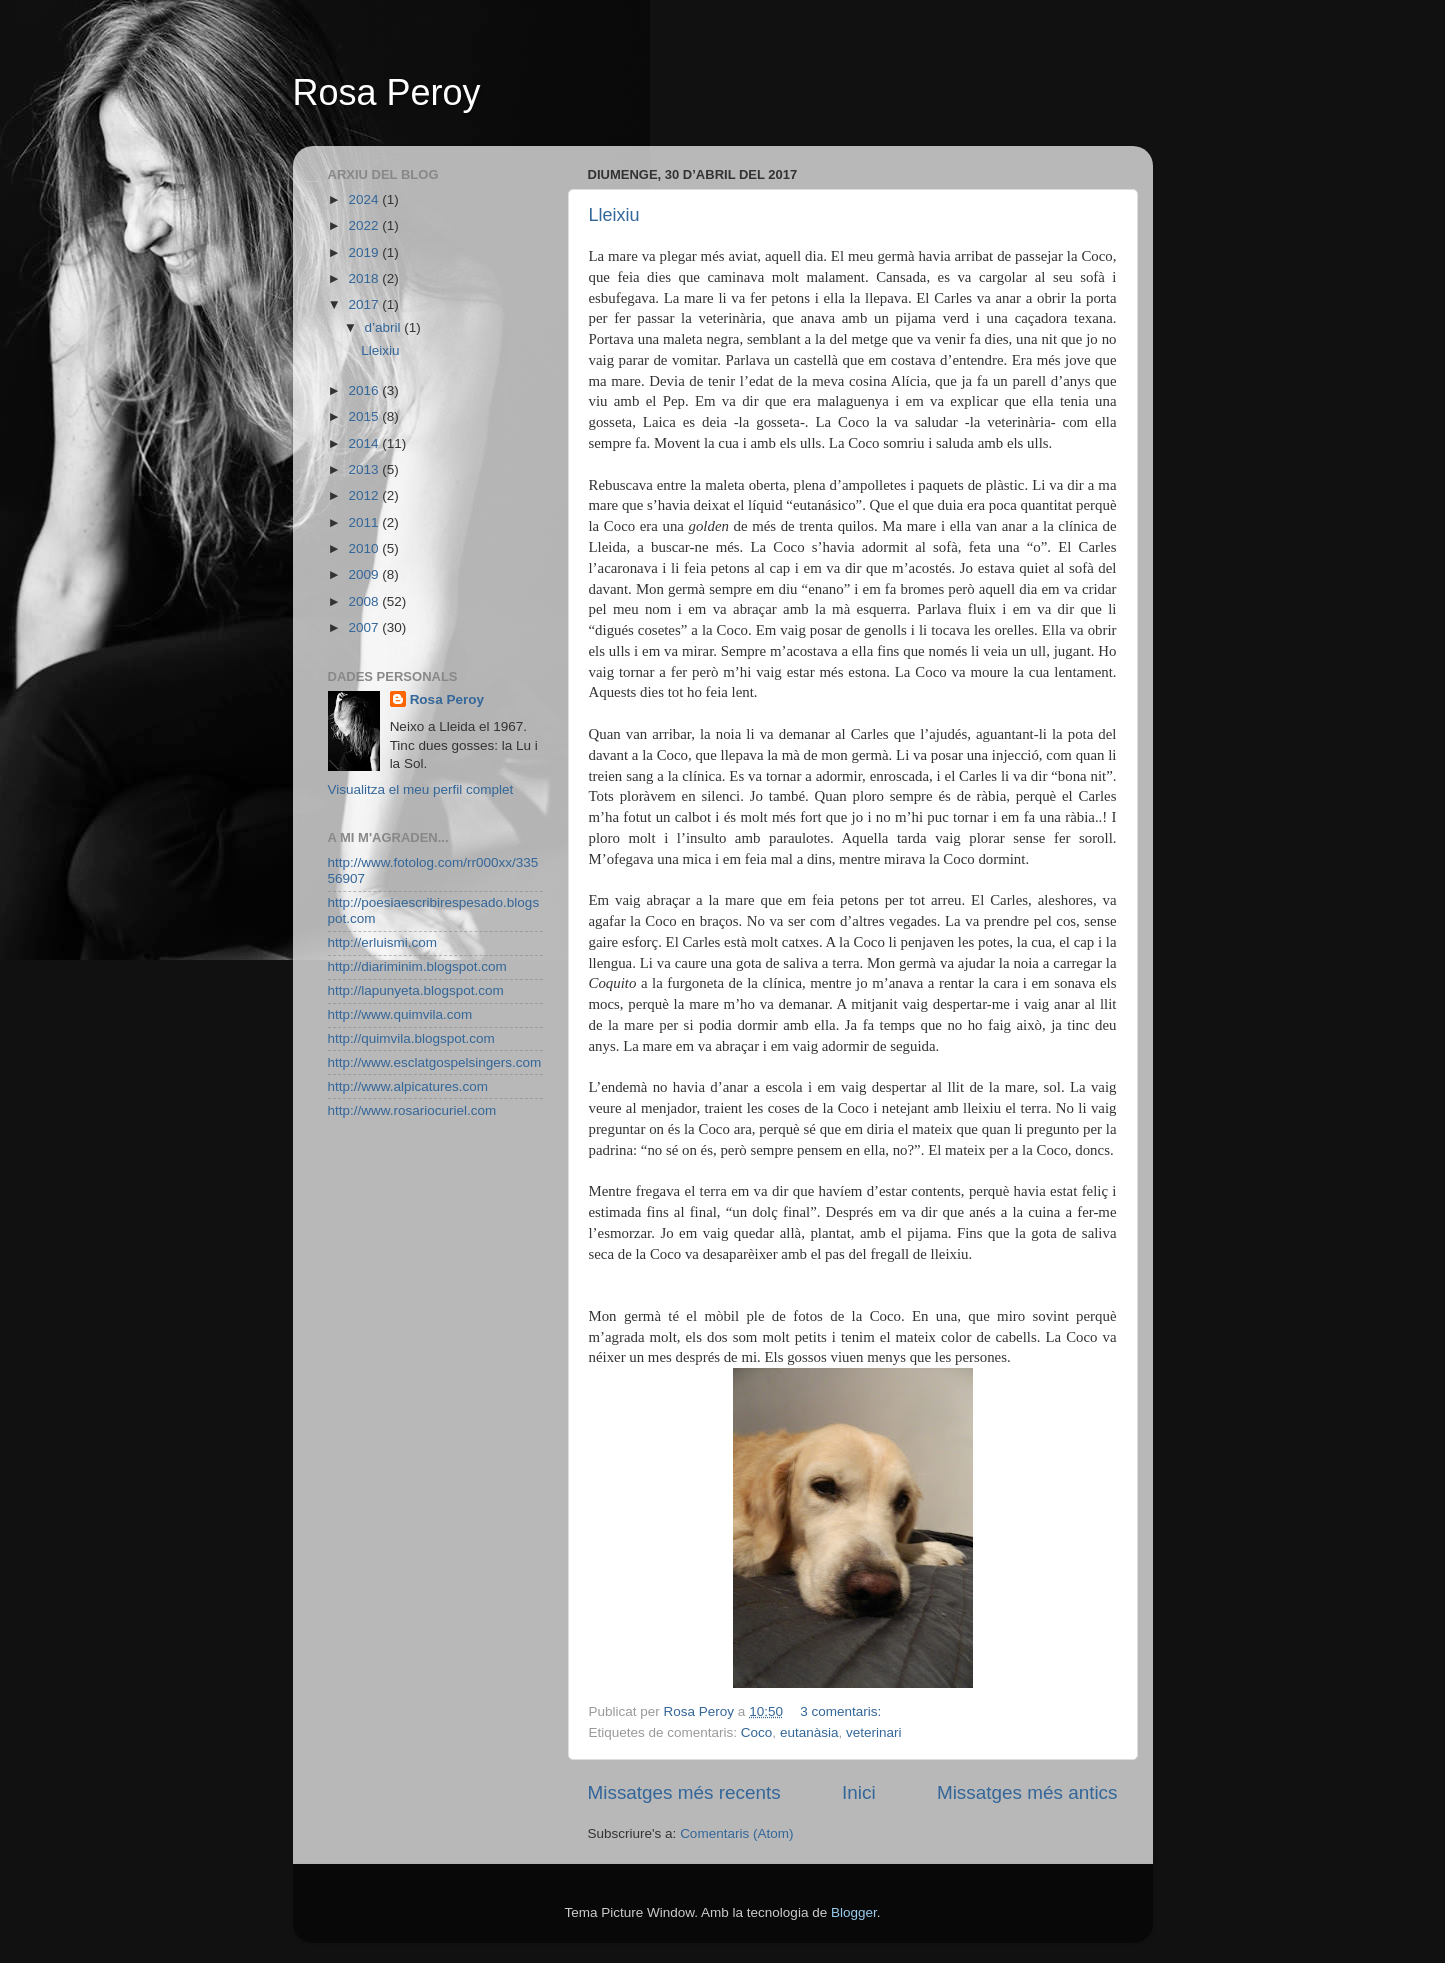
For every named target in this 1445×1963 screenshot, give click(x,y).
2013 (365, 469)
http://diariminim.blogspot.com (417, 966)
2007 (365, 627)
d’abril (385, 327)
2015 (365, 416)
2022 (365, 225)
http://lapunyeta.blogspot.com (416, 990)
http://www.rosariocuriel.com (412, 1110)
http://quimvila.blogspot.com (411, 1038)
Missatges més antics (1027, 1792)
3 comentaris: (842, 1711)
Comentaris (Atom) (736, 1833)
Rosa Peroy (387, 92)
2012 (365, 495)
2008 (365, 601)
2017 (365, 304)
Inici (859, 1792)
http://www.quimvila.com (400, 1014)
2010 (365, 548)
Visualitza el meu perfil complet (421, 789)
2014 (365, 443)
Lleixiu (614, 215)
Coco (757, 1732)
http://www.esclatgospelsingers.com (435, 1062)
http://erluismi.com (383, 942)
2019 (365, 252)
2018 (365, 278)
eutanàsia (809, 1732)
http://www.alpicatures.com (408, 1086)
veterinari (874, 1732)
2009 (365, 574)
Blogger (854, 1912)
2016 (365, 390)
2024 (365, 199)
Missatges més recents (684, 1792)
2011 (365, 522)
